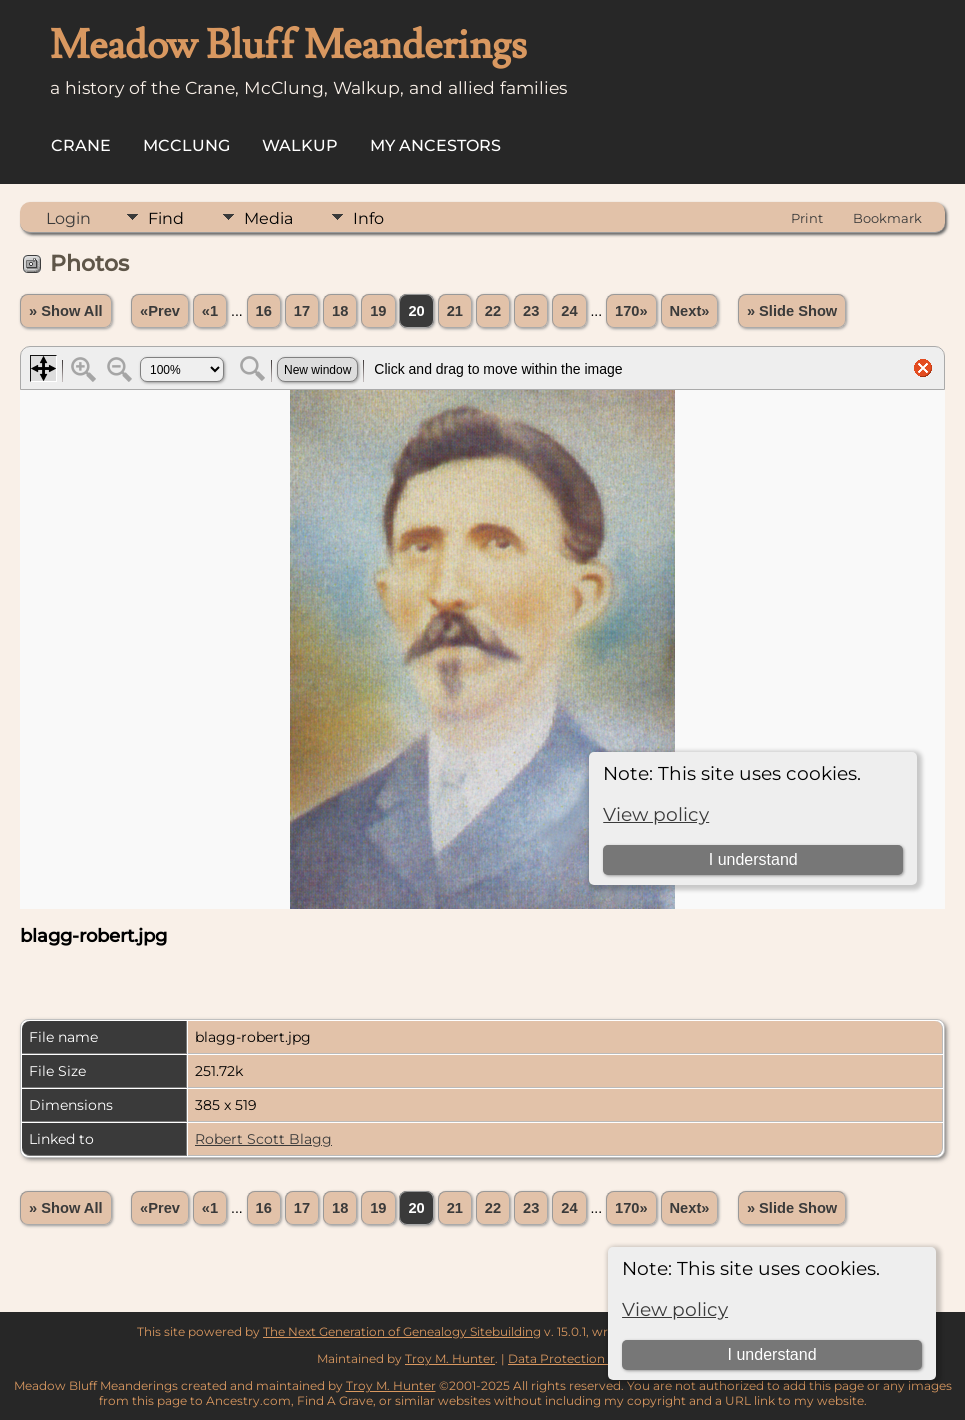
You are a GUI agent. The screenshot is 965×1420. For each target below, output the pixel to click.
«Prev (160, 311)
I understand (772, 1354)
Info (368, 218)
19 (378, 311)
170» (631, 311)
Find (166, 218)
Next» (690, 311)
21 (455, 311)
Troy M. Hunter (450, 1358)
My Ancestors (435, 145)
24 (569, 311)
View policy (675, 1309)
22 (493, 311)
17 (302, 311)
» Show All (66, 311)
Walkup (300, 145)
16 (264, 311)
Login (68, 218)
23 (531, 311)
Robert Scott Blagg (263, 1139)
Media (268, 218)
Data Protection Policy (576, 1358)
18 (340, 311)
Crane (81, 145)
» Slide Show (792, 311)
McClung (186, 145)
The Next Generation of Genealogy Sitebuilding (402, 1331)
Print (807, 218)
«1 (210, 311)
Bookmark (887, 218)
